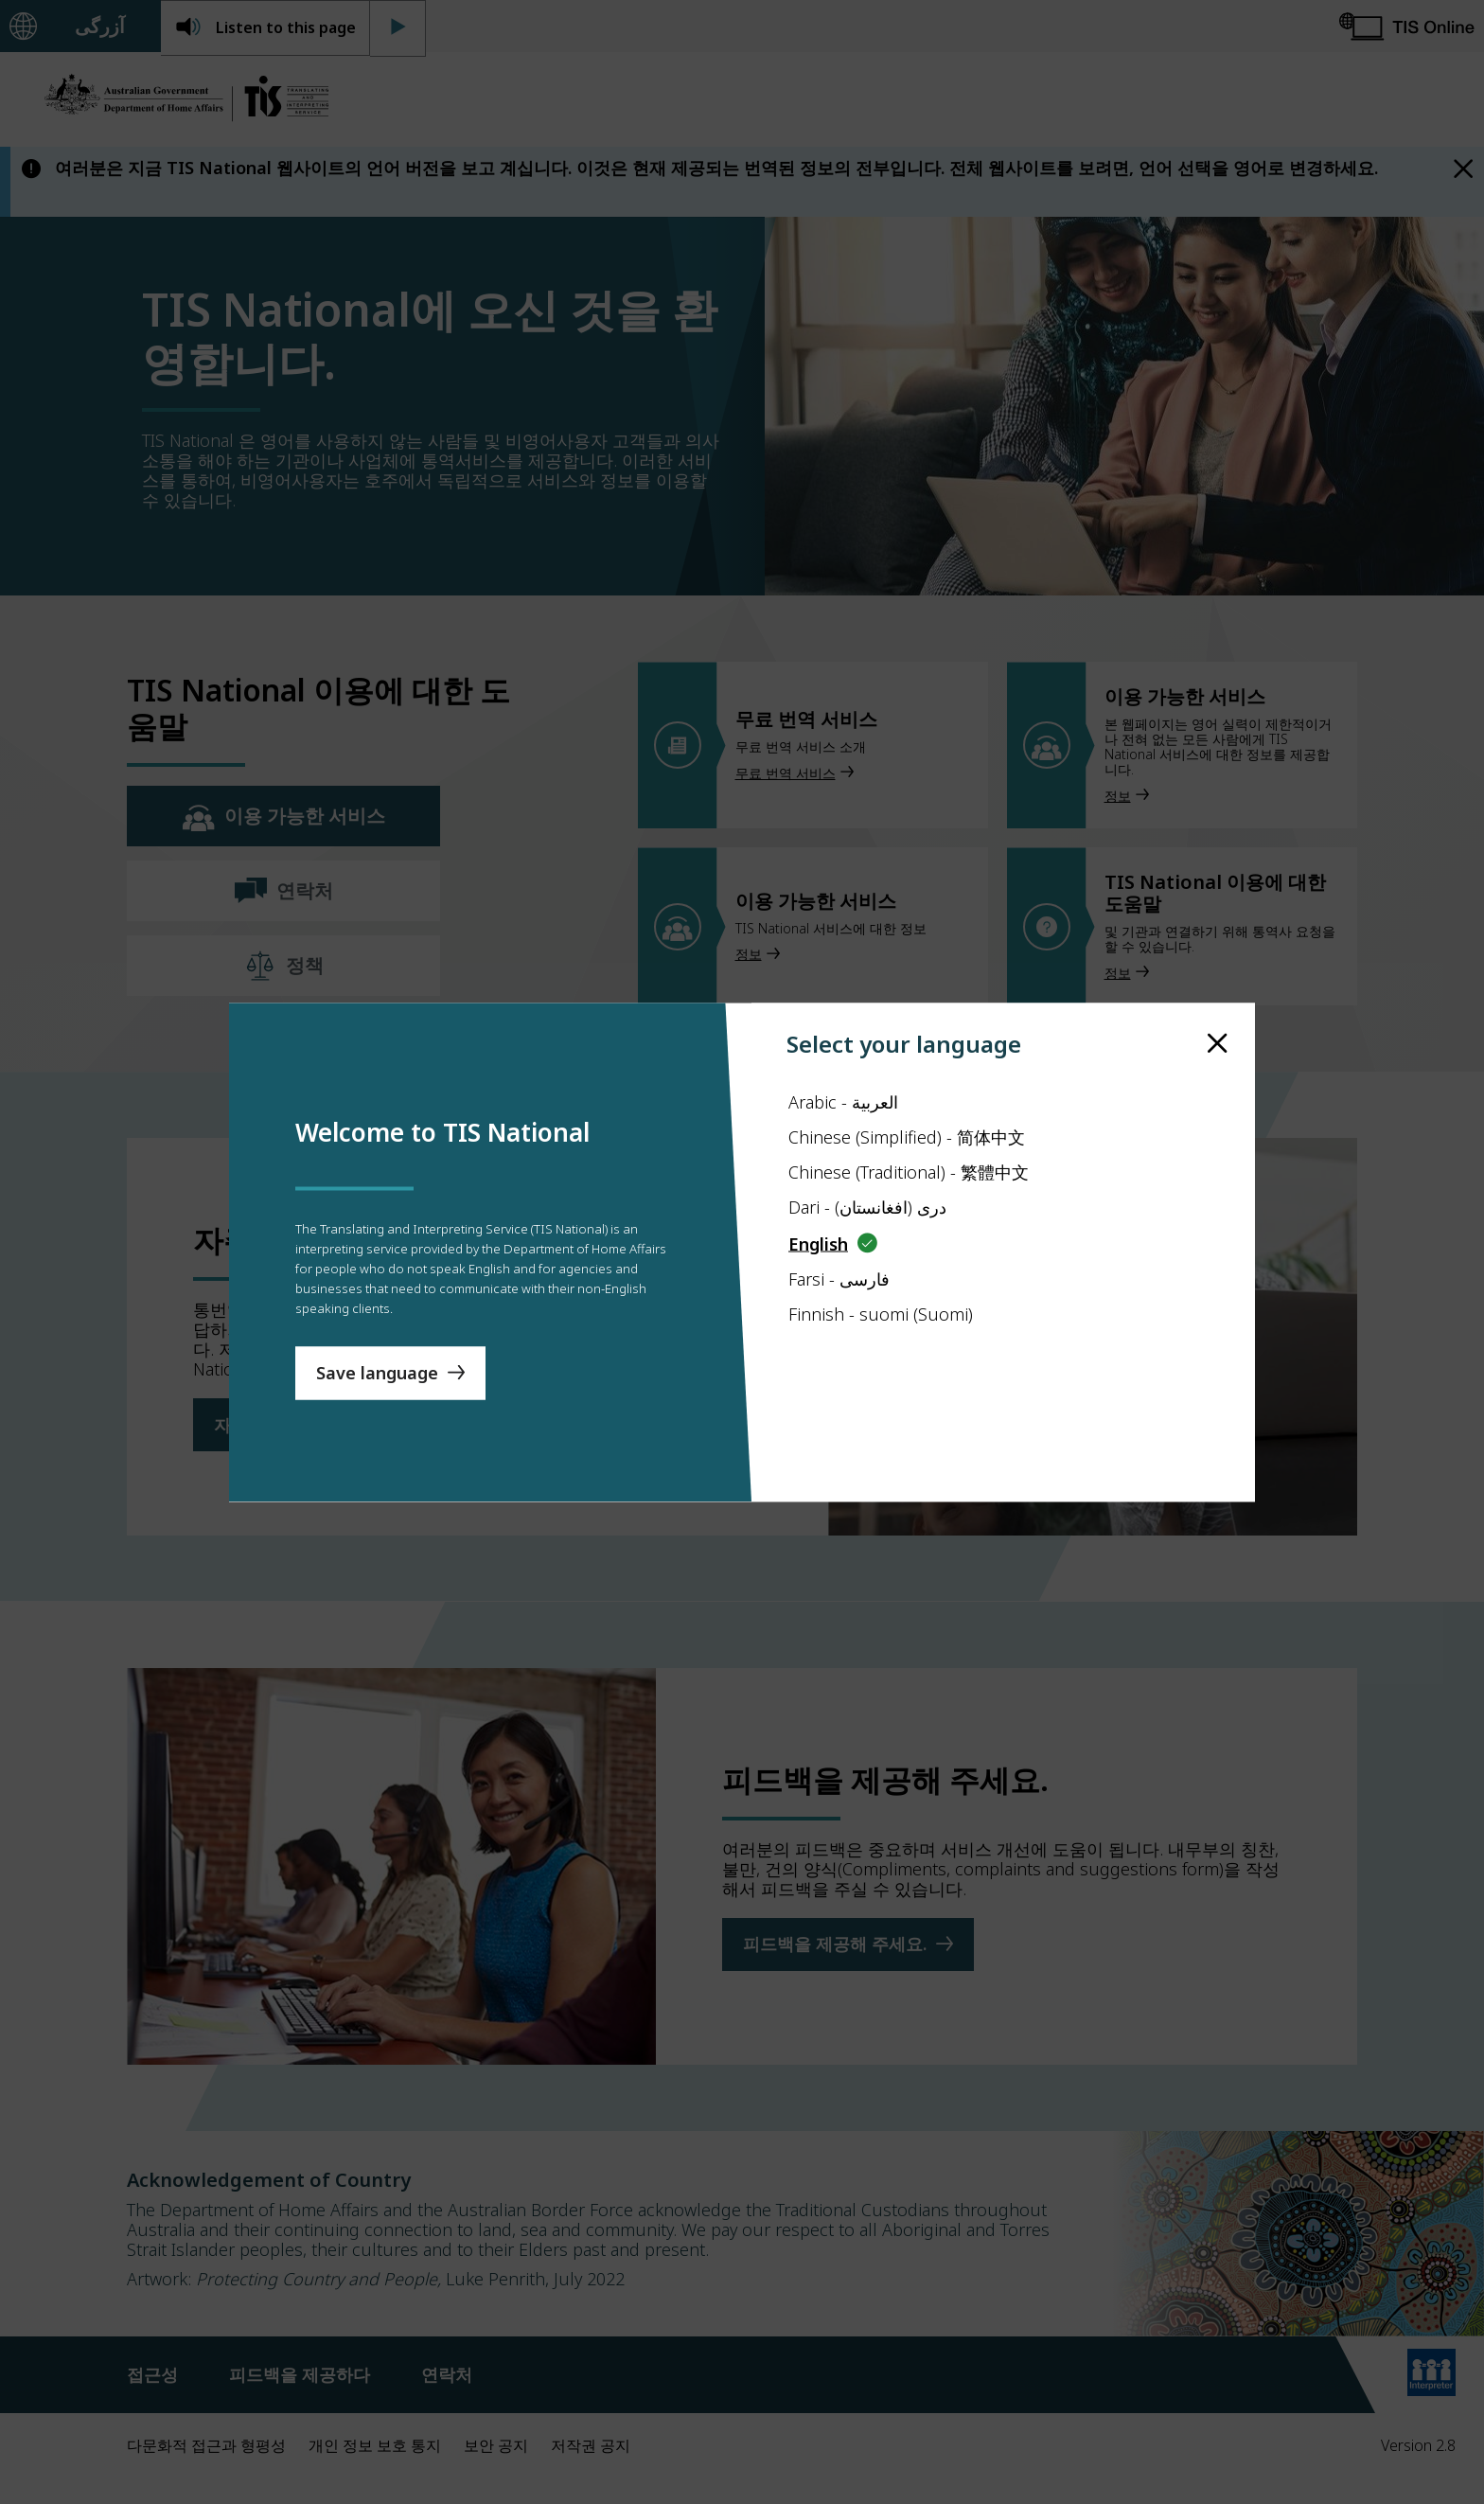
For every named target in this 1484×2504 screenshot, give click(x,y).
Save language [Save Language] (377, 1408)
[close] (1217, 1007)
